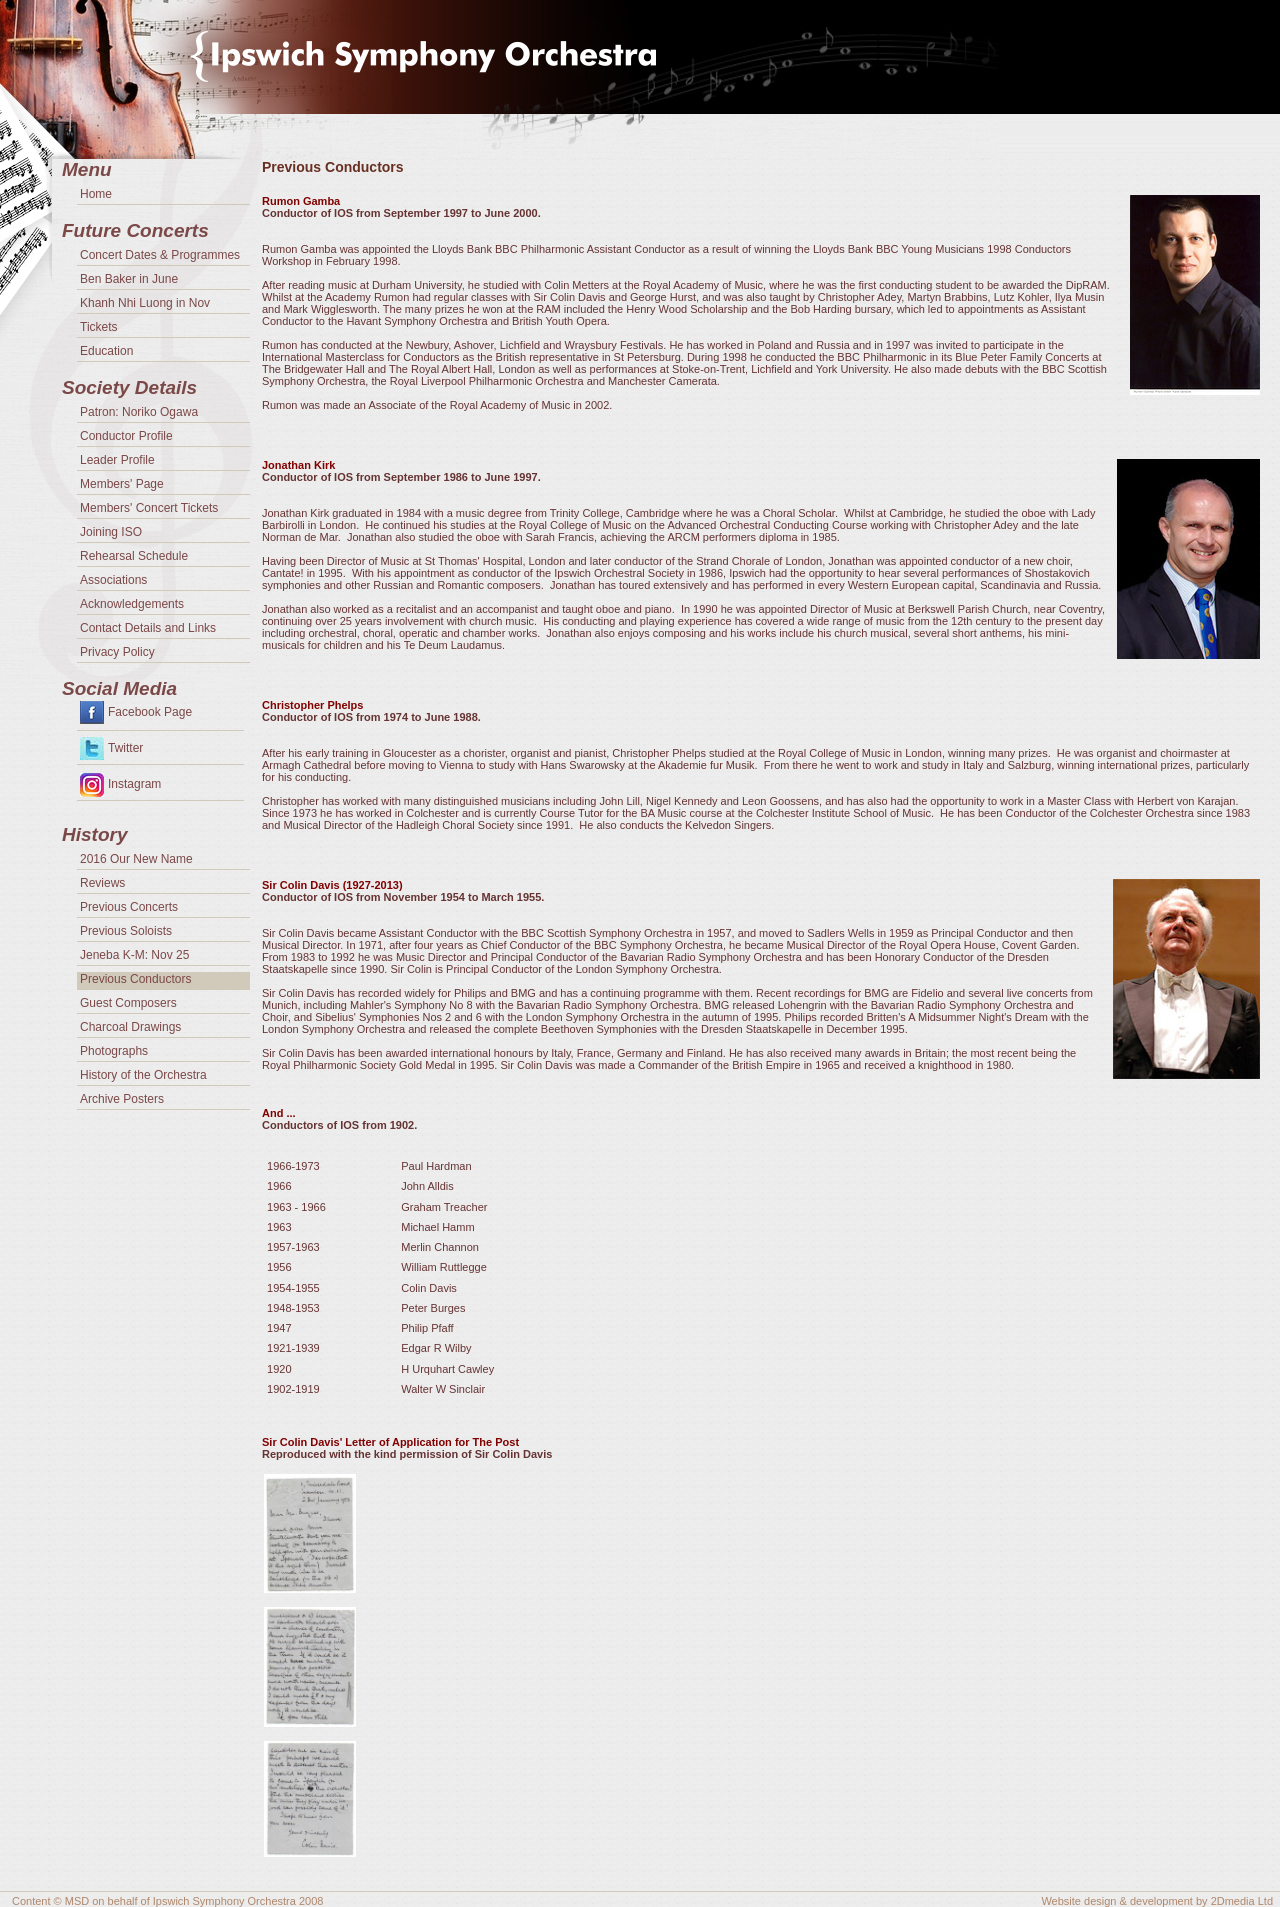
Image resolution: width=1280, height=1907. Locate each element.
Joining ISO (111, 532)
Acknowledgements (132, 604)
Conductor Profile (126, 436)
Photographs (114, 1051)
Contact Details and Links (148, 628)
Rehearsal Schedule (134, 556)
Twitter (125, 748)
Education (106, 351)
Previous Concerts (129, 907)
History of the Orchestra (143, 1075)
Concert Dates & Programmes (160, 255)
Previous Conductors (135, 979)
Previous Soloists (126, 931)
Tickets (99, 327)
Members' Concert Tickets (149, 508)
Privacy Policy (117, 652)
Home (96, 194)
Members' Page (122, 484)
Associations (113, 580)
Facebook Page (150, 712)
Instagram (134, 784)
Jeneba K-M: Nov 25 (134, 955)
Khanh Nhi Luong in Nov (145, 303)
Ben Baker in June (129, 279)
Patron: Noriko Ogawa (139, 412)
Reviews (102, 883)
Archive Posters (122, 1099)
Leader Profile (117, 460)
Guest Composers (128, 1003)
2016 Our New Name (136, 859)
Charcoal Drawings (130, 1027)
